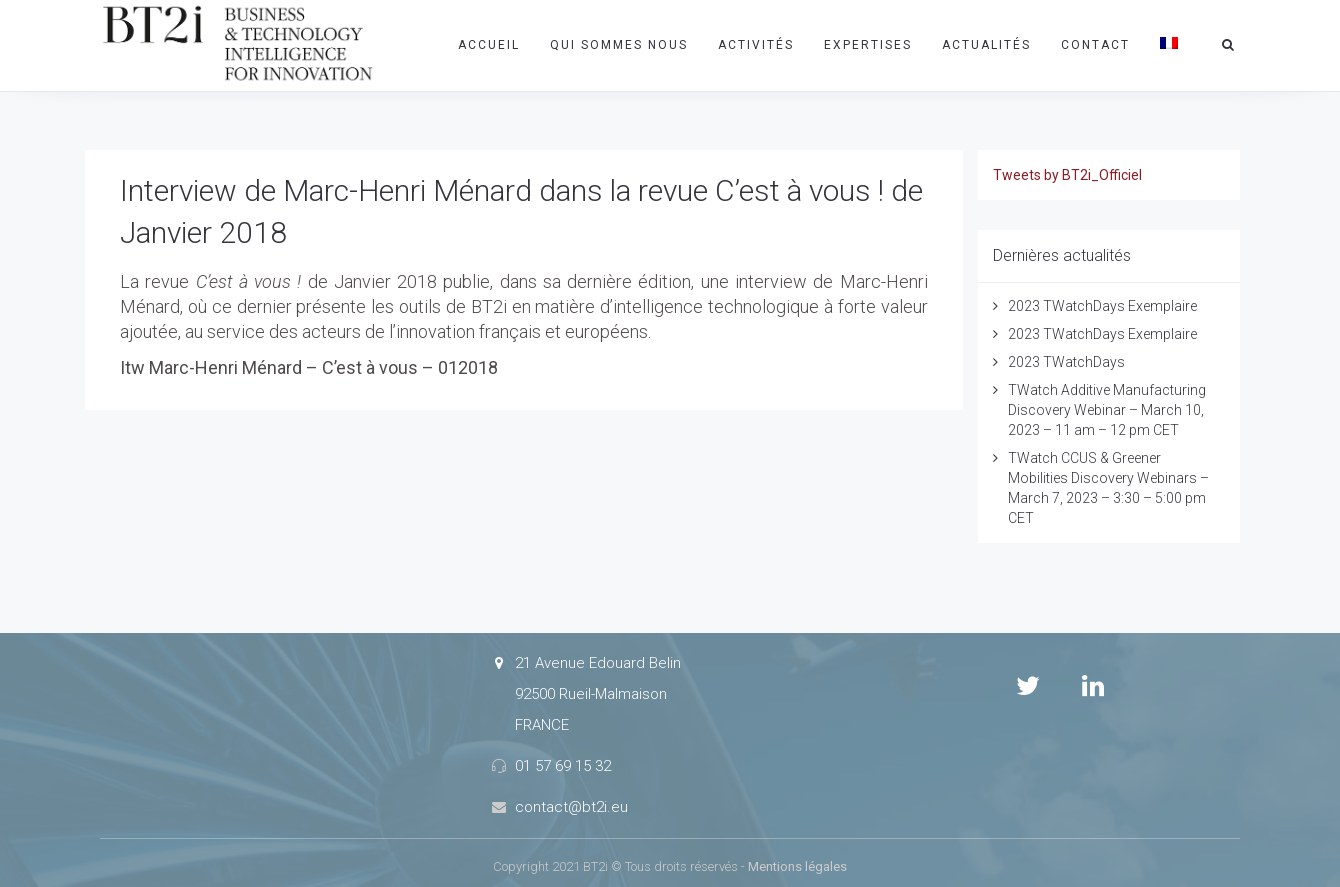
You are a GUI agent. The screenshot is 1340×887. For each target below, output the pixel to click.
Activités (756, 45)
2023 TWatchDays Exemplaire (1102, 306)
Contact (1095, 45)
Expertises (868, 45)
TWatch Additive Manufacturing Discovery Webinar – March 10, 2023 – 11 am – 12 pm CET (1107, 410)
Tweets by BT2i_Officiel (1067, 175)
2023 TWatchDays (1066, 362)
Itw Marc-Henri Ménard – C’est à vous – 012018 (309, 367)
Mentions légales (797, 866)
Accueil (489, 45)
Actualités (986, 45)
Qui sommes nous (619, 45)
